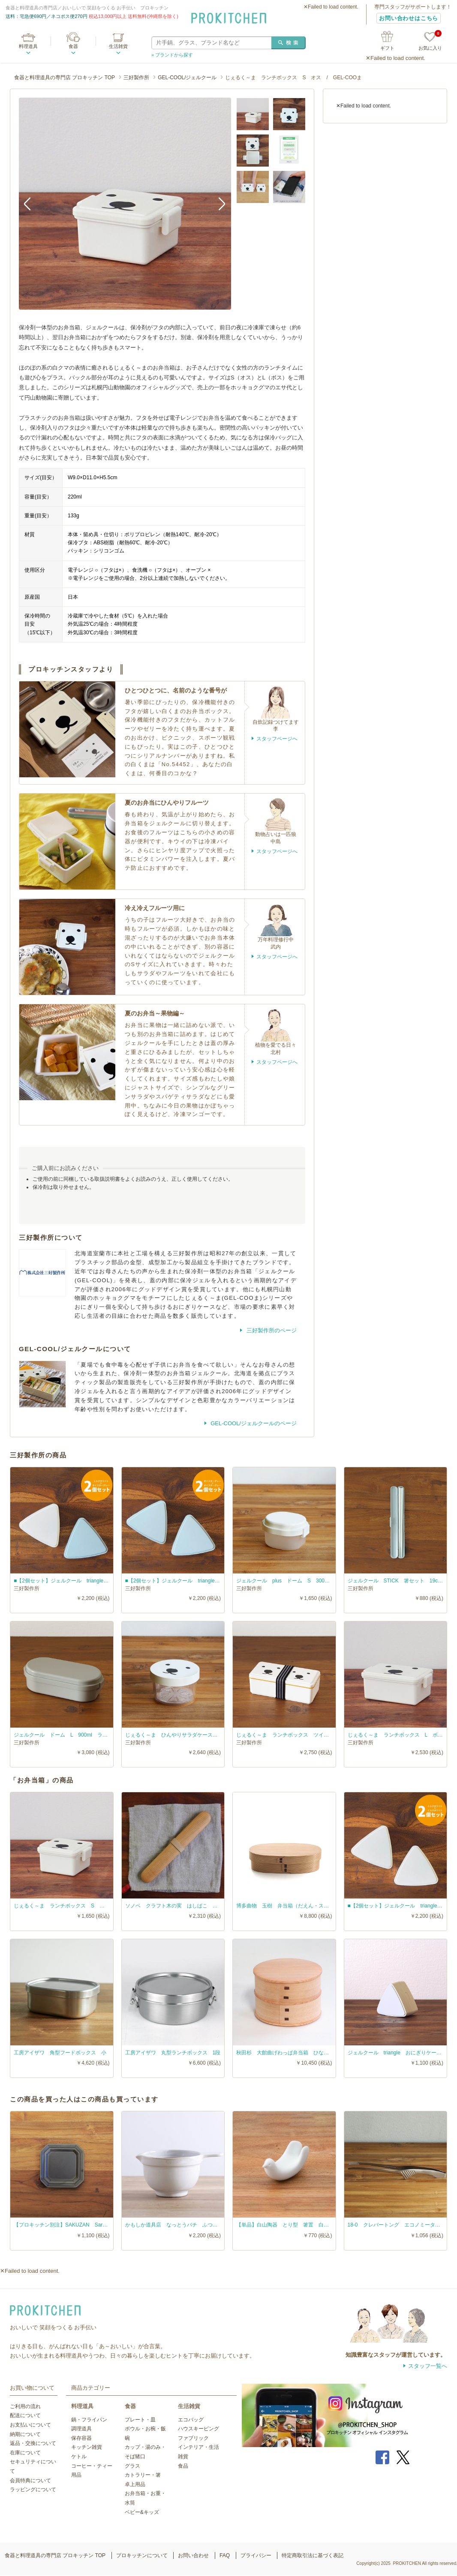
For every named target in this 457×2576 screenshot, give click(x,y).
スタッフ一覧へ (427, 2366)
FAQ (224, 2555)
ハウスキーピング (198, 2429)
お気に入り (430, 41)
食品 (183, 2466)
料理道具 (28, 46)
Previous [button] (31, 203)
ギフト (387, 48)
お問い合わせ (193, 2555)
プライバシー (256, 2555)
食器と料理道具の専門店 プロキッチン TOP (64, 78)
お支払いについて (30, 2425)
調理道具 (81, 2429)
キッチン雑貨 (86, 2447)
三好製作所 (136, 78)
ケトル (79, 2457)
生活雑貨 (118, 46)
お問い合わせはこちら (408, 18)
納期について (25, 2434)
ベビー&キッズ (142, 2512)
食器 (73, 46)
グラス (132, 2466)
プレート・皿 (140, 2420)
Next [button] (218, 203)
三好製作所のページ (271, 1330)
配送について (25, 2415)
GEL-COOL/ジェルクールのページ (253, 1423)
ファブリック (193, 2438)
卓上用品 (135, 2484)
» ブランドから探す (172, 54)
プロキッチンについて (142, 2555)
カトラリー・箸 (143, 2475)
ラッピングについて (33, 2489)
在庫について (25, 2453)
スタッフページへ (277, 739)
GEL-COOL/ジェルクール (187, 78)
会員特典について (30, 2480)
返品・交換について (33, 2443)
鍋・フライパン (89, 2420)
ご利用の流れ (25, 2406)
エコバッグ (191, 2420)
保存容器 (81, 2438)
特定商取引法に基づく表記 (312, 2555)
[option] (125, 204)
